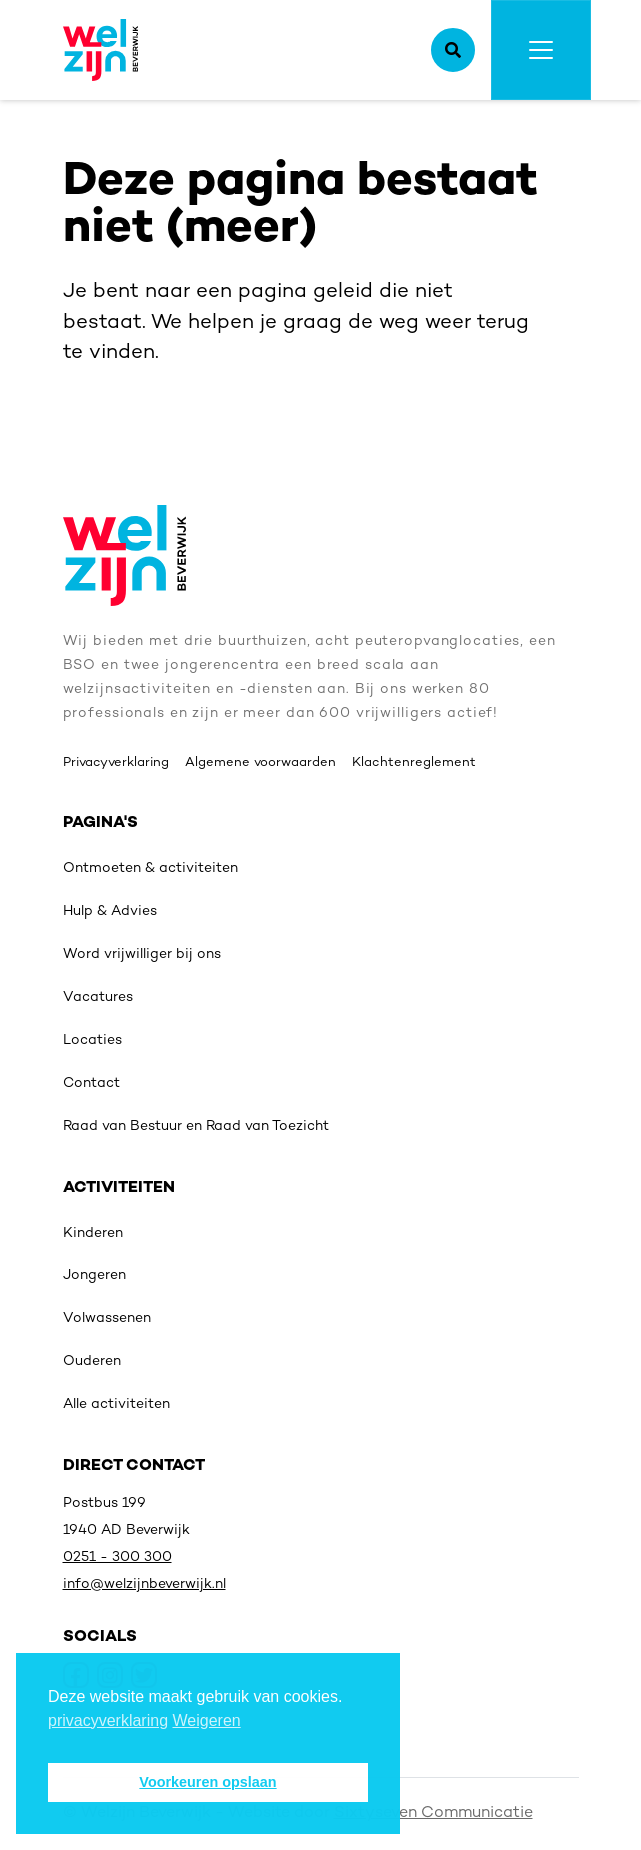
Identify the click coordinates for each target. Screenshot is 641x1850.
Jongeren (94, 1275)
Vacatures (98, 997)
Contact (91, 1083)
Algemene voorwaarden (260, 763)
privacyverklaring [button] (108, 1720)
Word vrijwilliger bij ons (142, 954)
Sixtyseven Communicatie (433, 1813)
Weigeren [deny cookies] (207, 1720)
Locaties (92, 1040)
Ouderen (92, 1361)
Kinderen (93, 1233)
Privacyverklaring (116, 763)
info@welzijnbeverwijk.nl (144, 1584)
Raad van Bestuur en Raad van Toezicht (196, 1126)
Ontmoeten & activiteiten (150, 868)
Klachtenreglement (414, 763)
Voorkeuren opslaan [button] (207, 1782)
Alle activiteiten (116, 1404)
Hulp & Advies (110, 911)
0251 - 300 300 (117, 1557)
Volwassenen (107, 1318)
